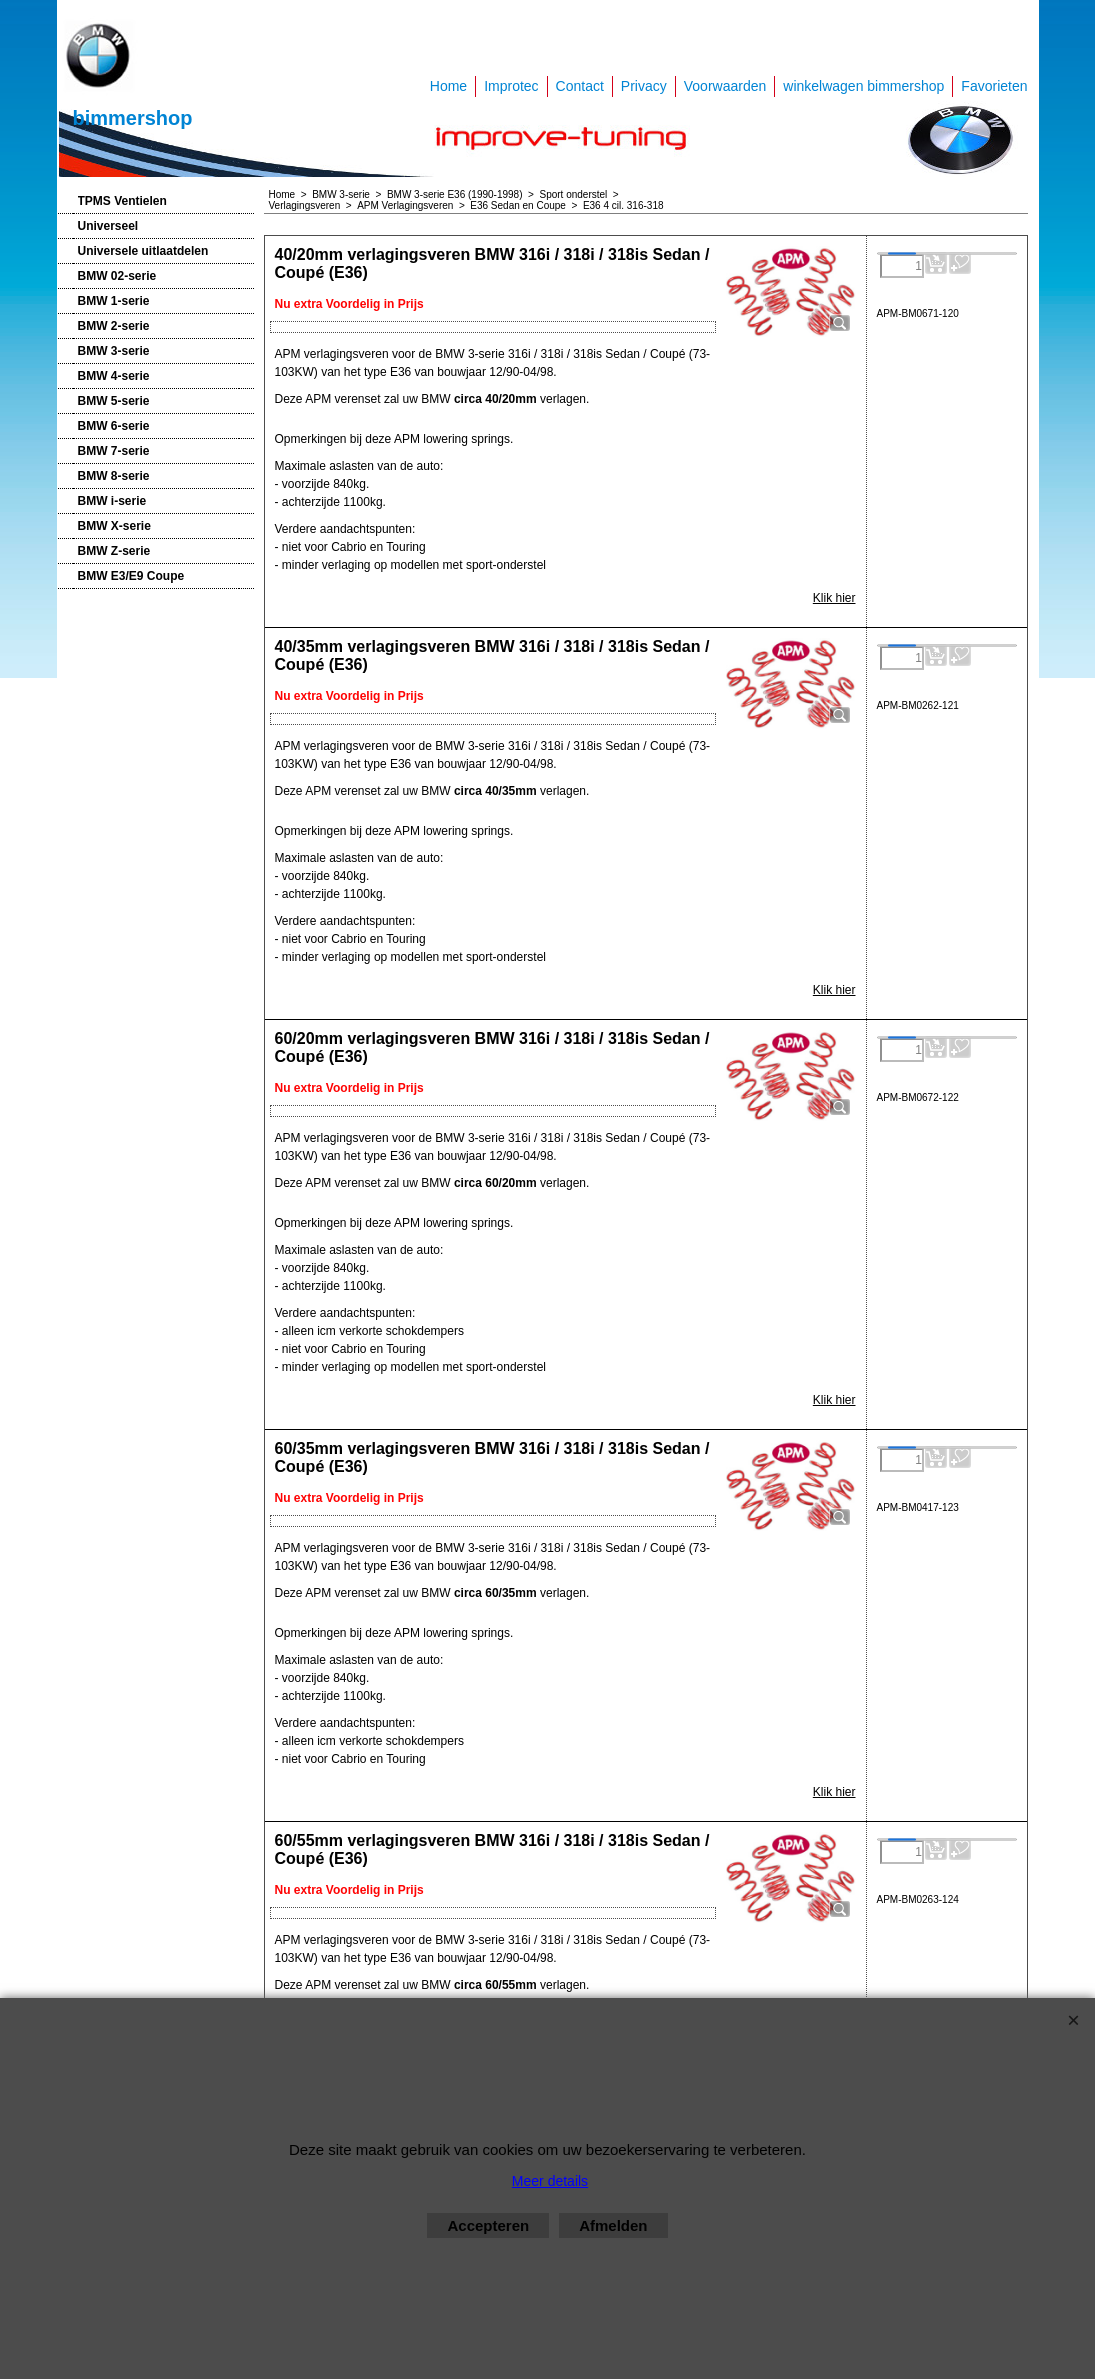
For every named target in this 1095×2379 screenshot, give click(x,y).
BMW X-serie (114, 526)
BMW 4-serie (114, 376)
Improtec (511, 86)
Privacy (644, 86)
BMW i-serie (112, 501)
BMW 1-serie (114, 301)
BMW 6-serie (114, 426)
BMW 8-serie (114, 476)
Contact (580, 86)
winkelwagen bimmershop (863, 86)
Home (448, 86)
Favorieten (994, 86)
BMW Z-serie (114, 551)
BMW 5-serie (114, 401)
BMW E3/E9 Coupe (131, 576)
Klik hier (834, 598)
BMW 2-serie (114, 326)
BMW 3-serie (114, 351)
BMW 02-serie (117, 276)
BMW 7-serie (114, 451)
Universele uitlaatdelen (143, 251)
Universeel (108, 226)
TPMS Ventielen (122, 201)
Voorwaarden (725, 86)
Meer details (550, 2181)
